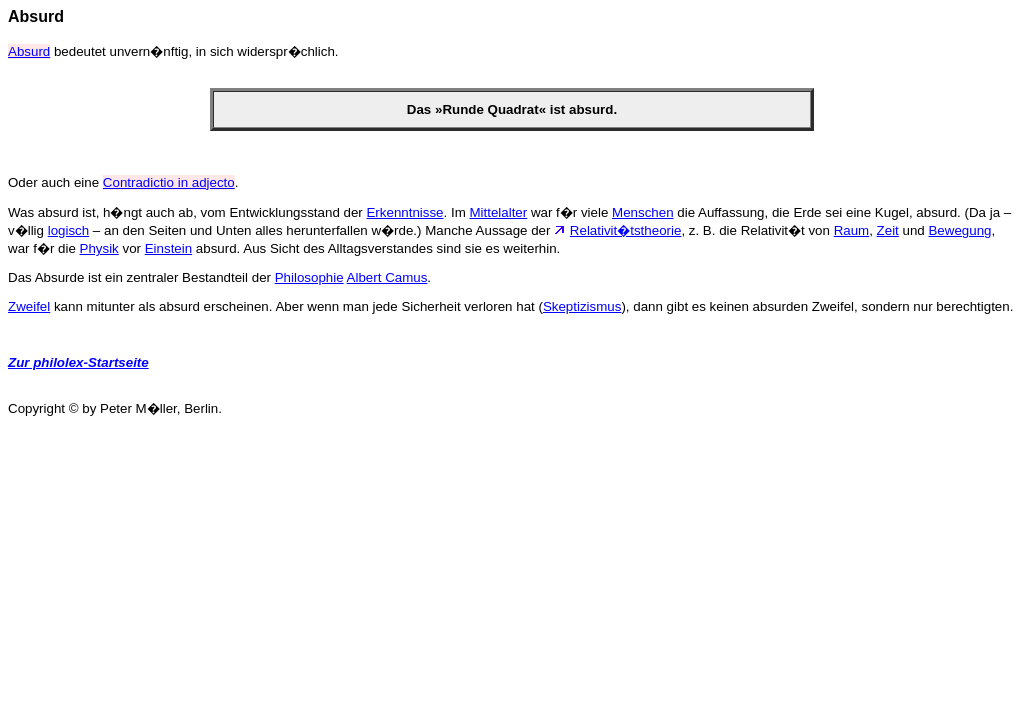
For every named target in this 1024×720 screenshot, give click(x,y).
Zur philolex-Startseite (78, 362)
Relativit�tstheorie (626, 230)
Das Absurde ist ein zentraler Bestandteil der (141, 277)
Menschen (643, 212)
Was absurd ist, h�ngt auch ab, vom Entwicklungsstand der (187, 212)
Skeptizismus (582, 306)
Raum (852, 230)
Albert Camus (387, 277)
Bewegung (959, 230)
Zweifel (29, 306)
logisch (69, 230)
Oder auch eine (55, 182)
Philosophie (309, 277)
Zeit (888, 230)
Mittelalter (498, 212)
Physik (99, 248)
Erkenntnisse (404, 212)
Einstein (168, 248)
